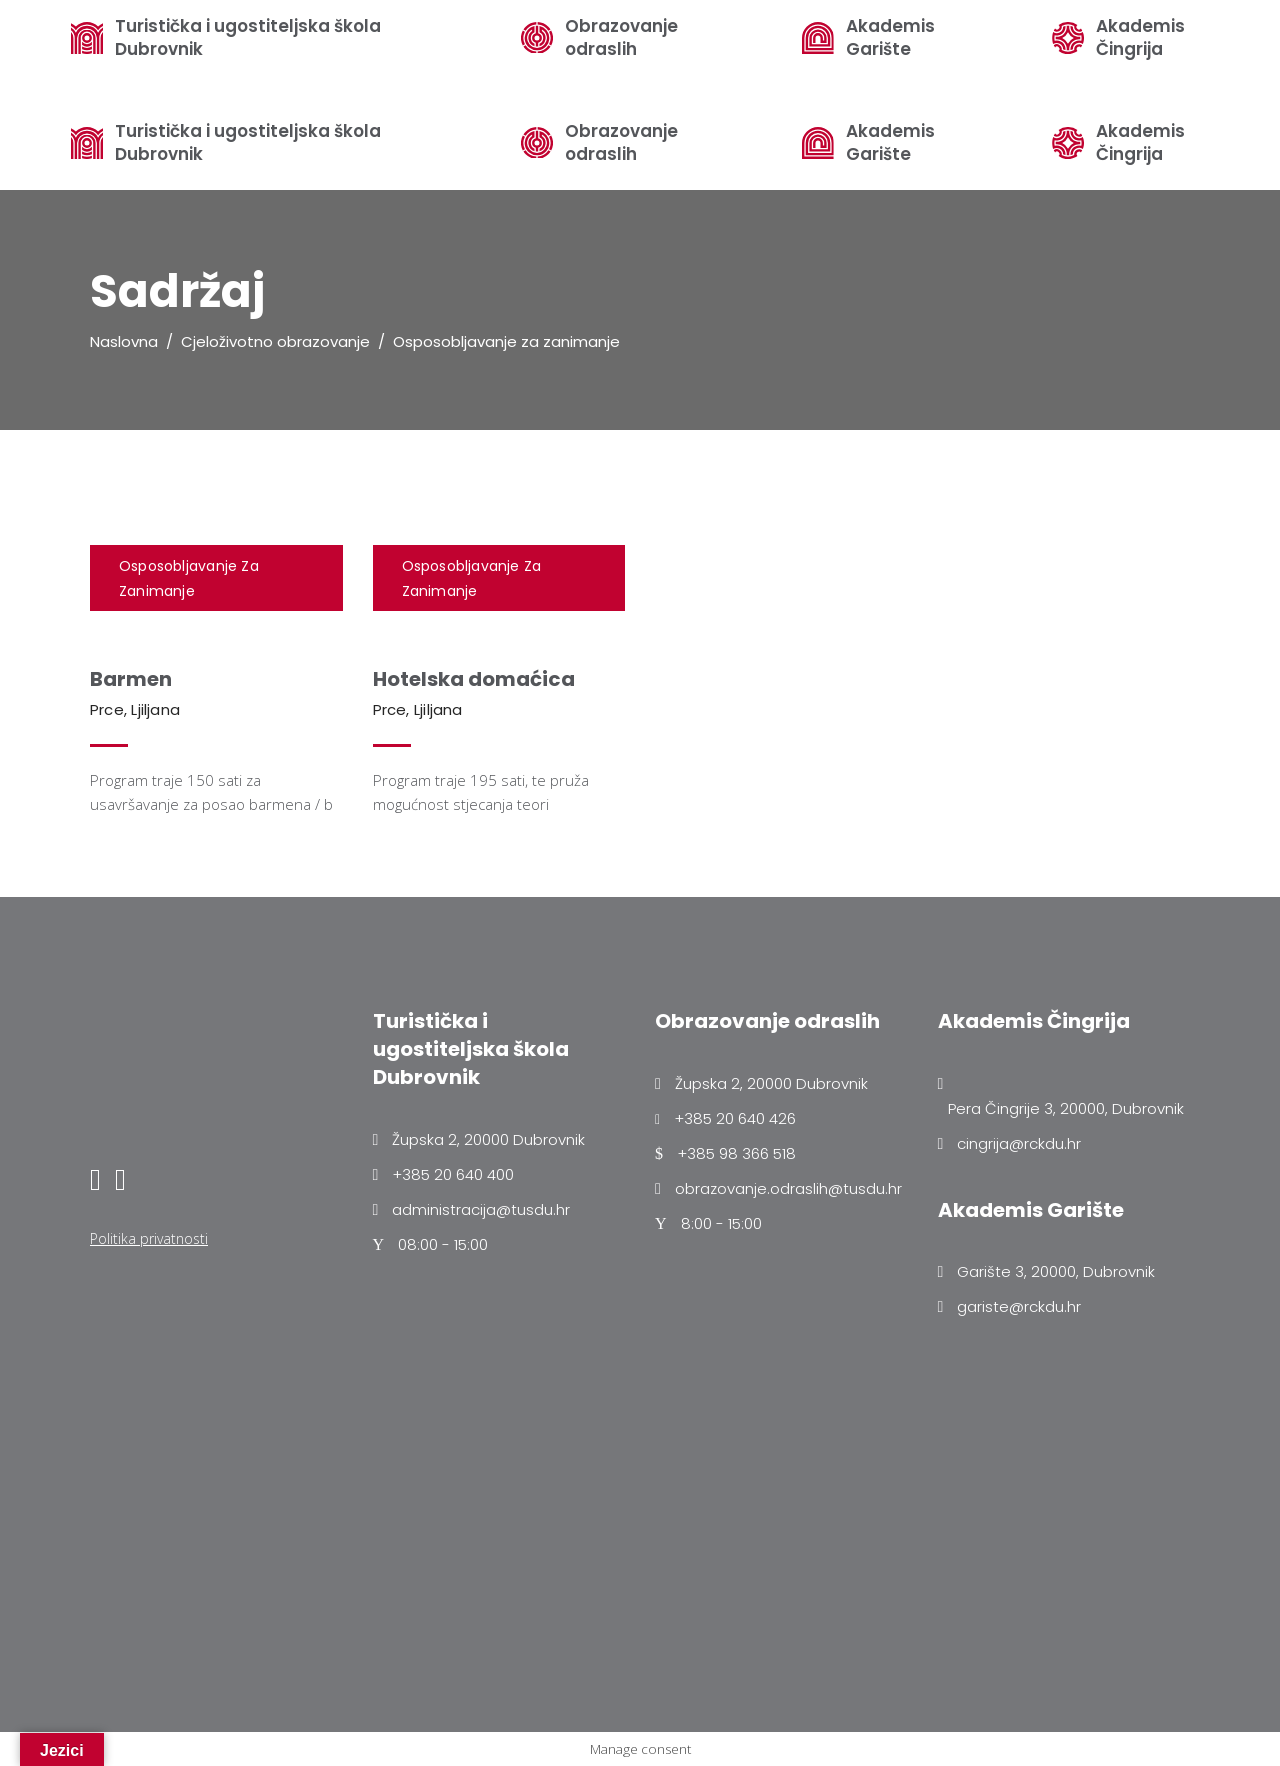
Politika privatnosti (149, 1238)
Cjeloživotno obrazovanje (275, 341)
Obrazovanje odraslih (621, 143)
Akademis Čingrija (1140, 143)
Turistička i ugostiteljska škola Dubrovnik (248, 143)
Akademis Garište (890, 143)
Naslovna (124, 341)
